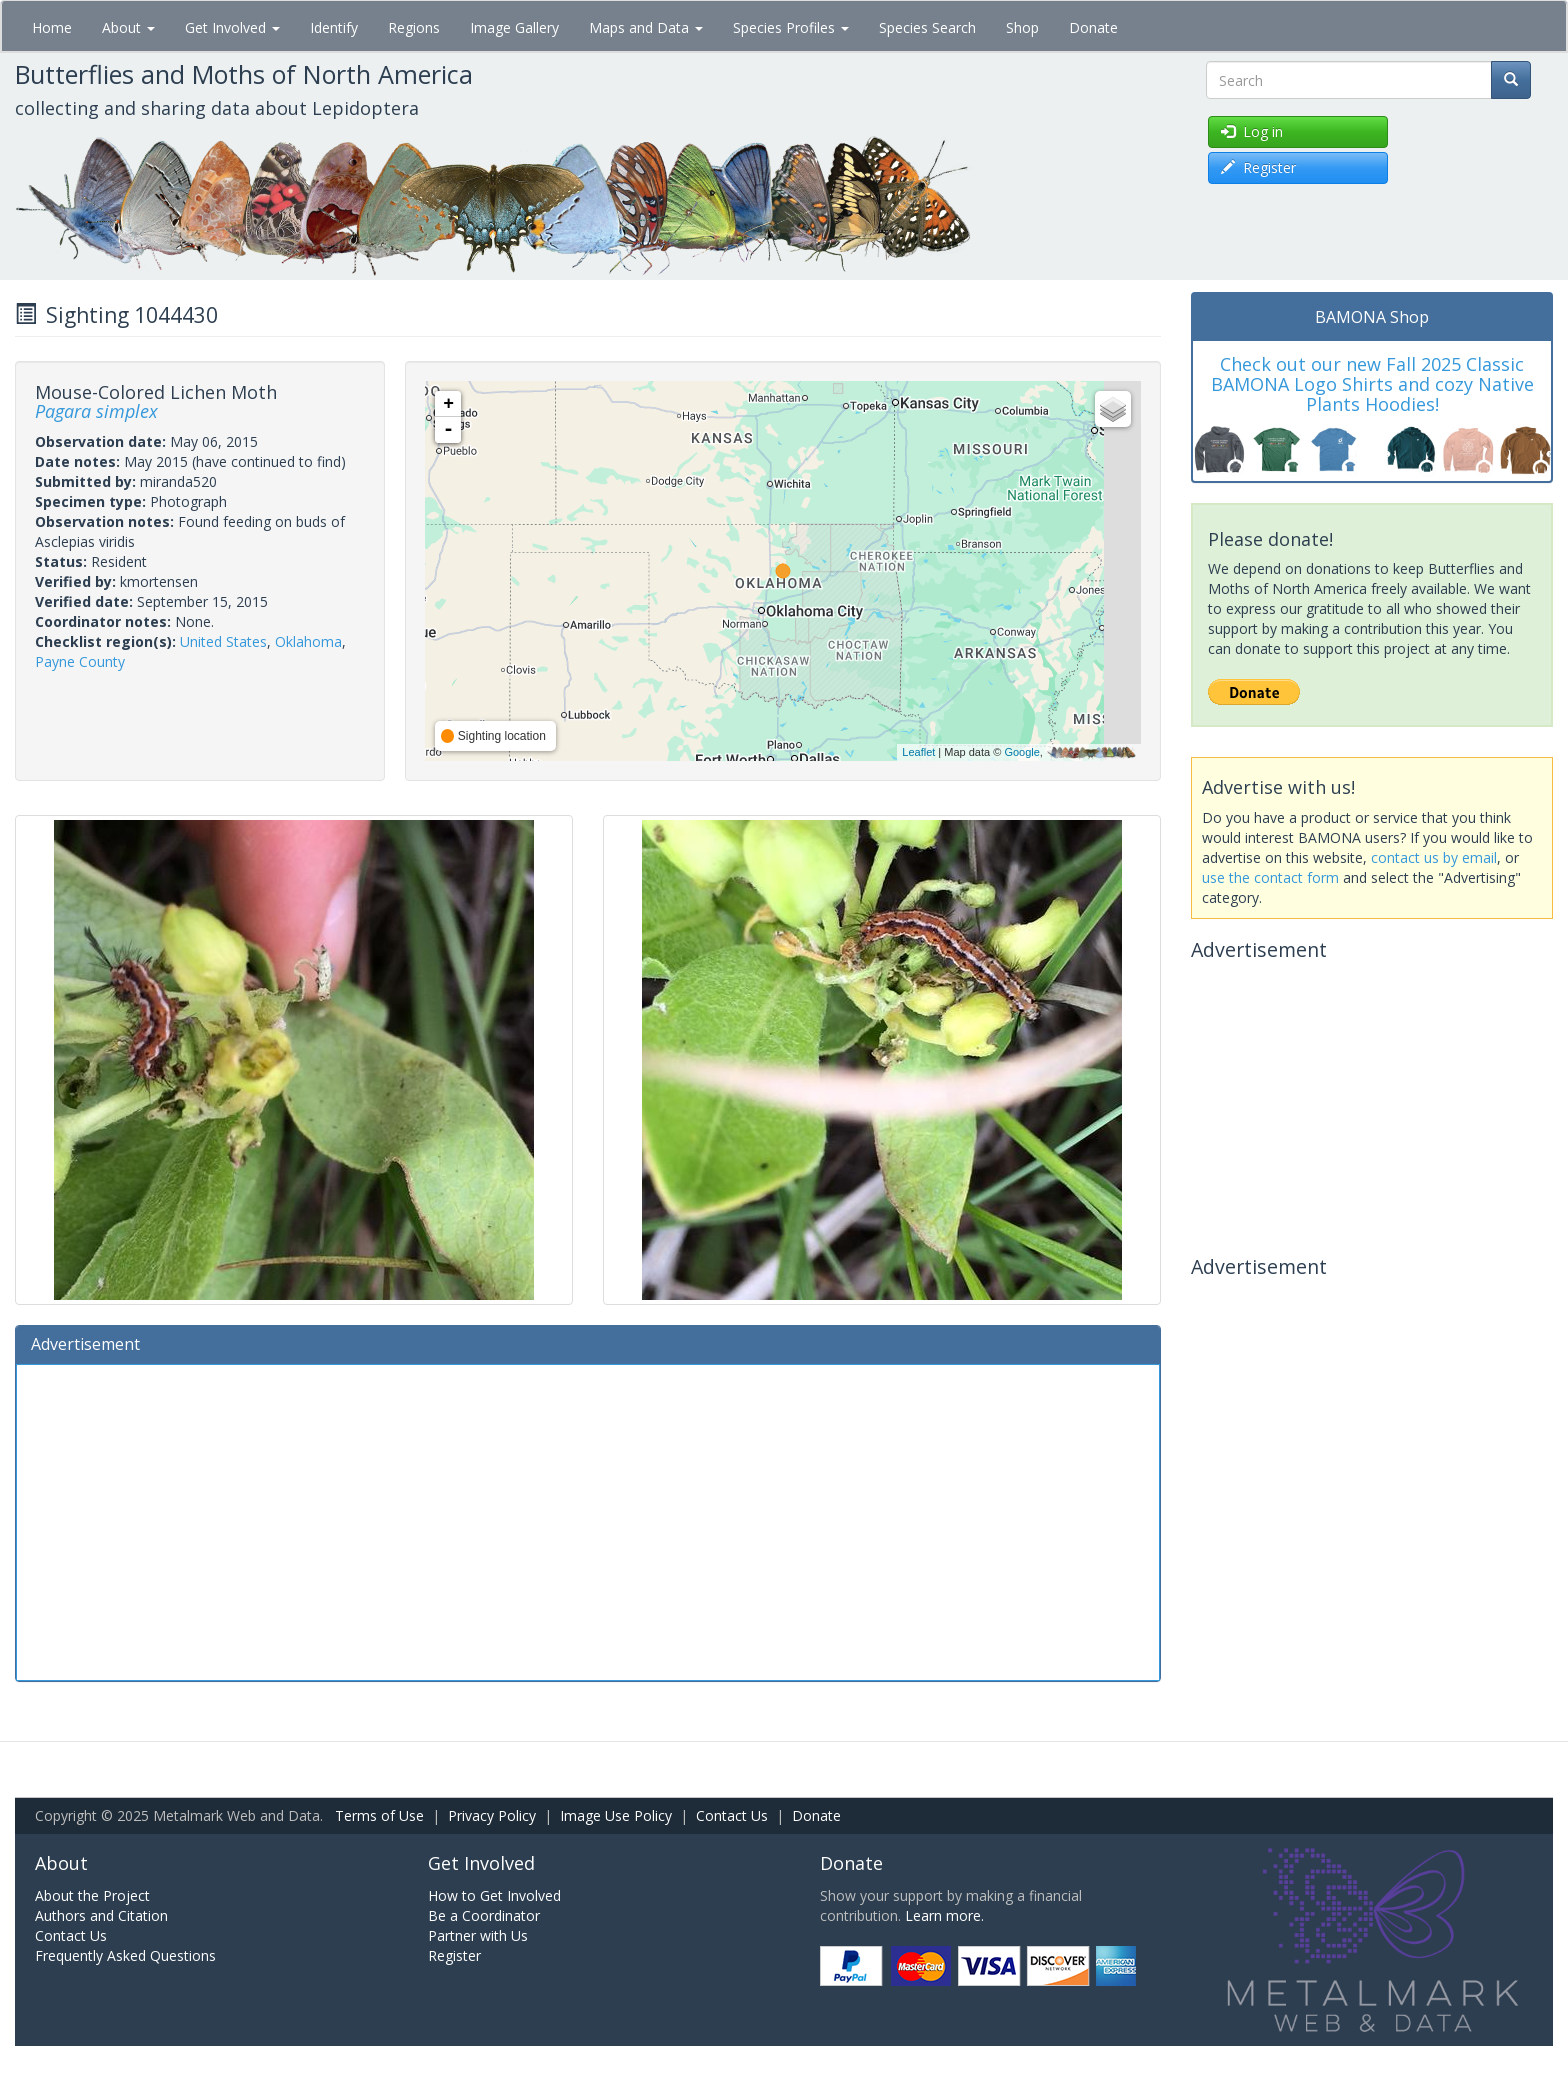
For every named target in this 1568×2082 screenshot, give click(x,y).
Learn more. (944, 1915)
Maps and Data (646, 27)
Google (1021, 752)
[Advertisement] (588, 1520)
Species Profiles (791, 27)
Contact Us (732, 1815)
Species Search (927, 27)
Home (52, 27)
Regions (414, 27)
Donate (1093, 27)
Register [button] (1258, 167)
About (128, 27)
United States (223, 641)
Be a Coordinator (484, 1915)
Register (454, 1955)
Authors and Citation (101, 1915)
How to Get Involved (494, 1895)
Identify (334, 27)
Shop (1022, 27)
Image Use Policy (616, 1815)
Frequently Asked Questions (125, 1955)
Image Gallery (514, 27)
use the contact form (1270, 877)
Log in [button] (1252, 131)
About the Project (92, 1895)
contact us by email (1434, 857)
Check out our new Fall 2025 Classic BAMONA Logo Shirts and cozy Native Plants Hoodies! (1372, 384)
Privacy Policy (492, 1815)
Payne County (80, 661)
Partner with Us (478, 1935)
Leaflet (918, 752)
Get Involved (232, 27)
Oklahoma (308, 641)
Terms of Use (379, 1815)
